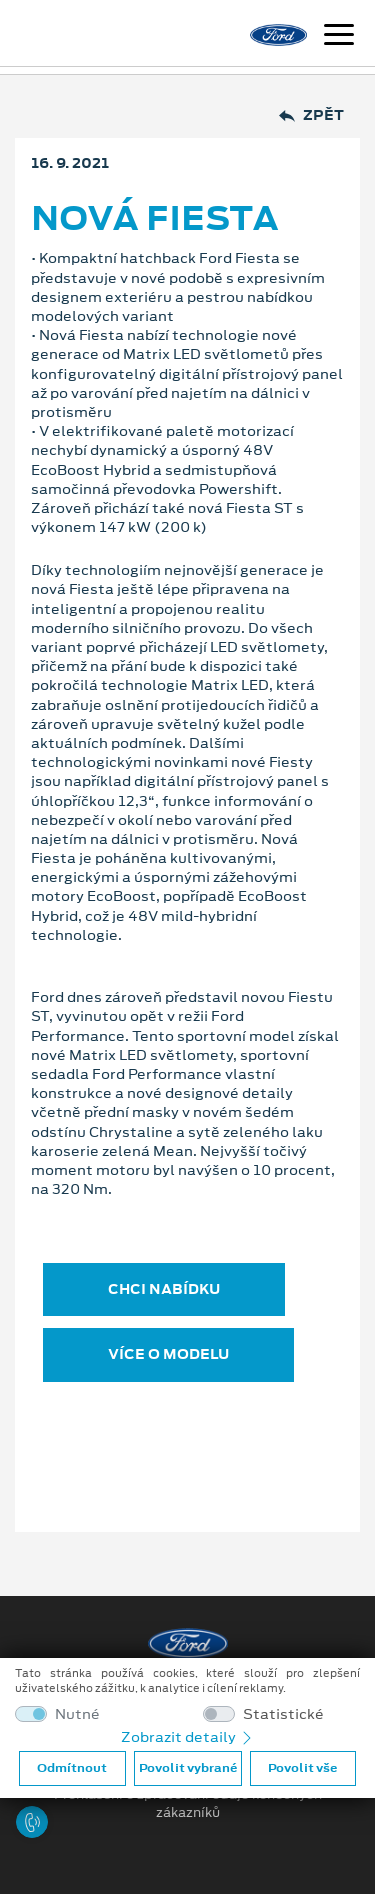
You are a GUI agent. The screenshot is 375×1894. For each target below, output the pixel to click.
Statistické (283, 1714)
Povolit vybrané (188, 1768)
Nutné (77, 1714)
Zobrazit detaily (188, 1737)
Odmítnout (72, 1768)
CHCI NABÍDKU (164, 1289)
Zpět (311, 115)
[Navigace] (339, 37)
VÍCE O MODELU (168, 1354)
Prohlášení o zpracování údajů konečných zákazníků (188, 1804)
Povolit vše (302, 1768)
